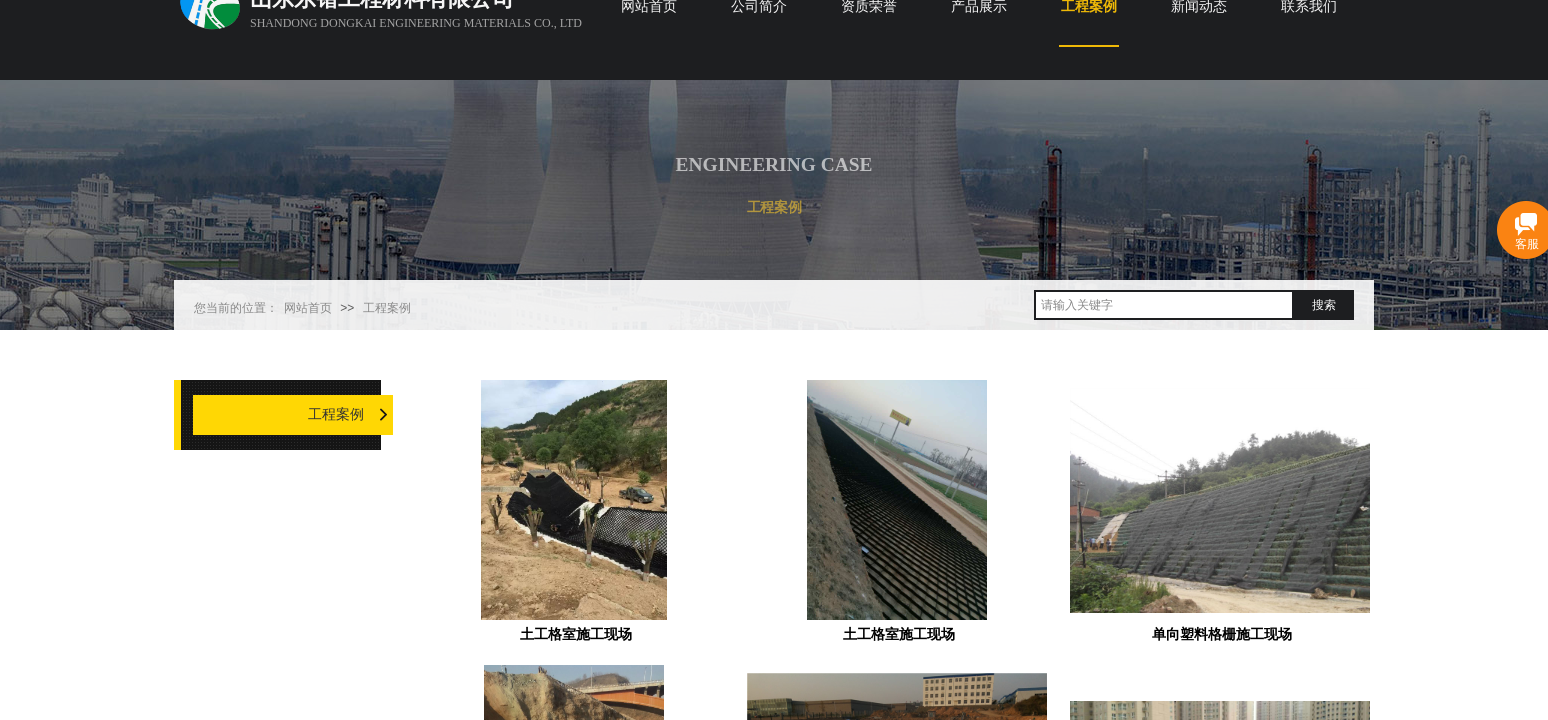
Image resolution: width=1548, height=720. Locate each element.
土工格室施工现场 (576, 634)
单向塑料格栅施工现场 (1222, 634)
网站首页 (308, 308)
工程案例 (387, 308)
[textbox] (1164, 305)
